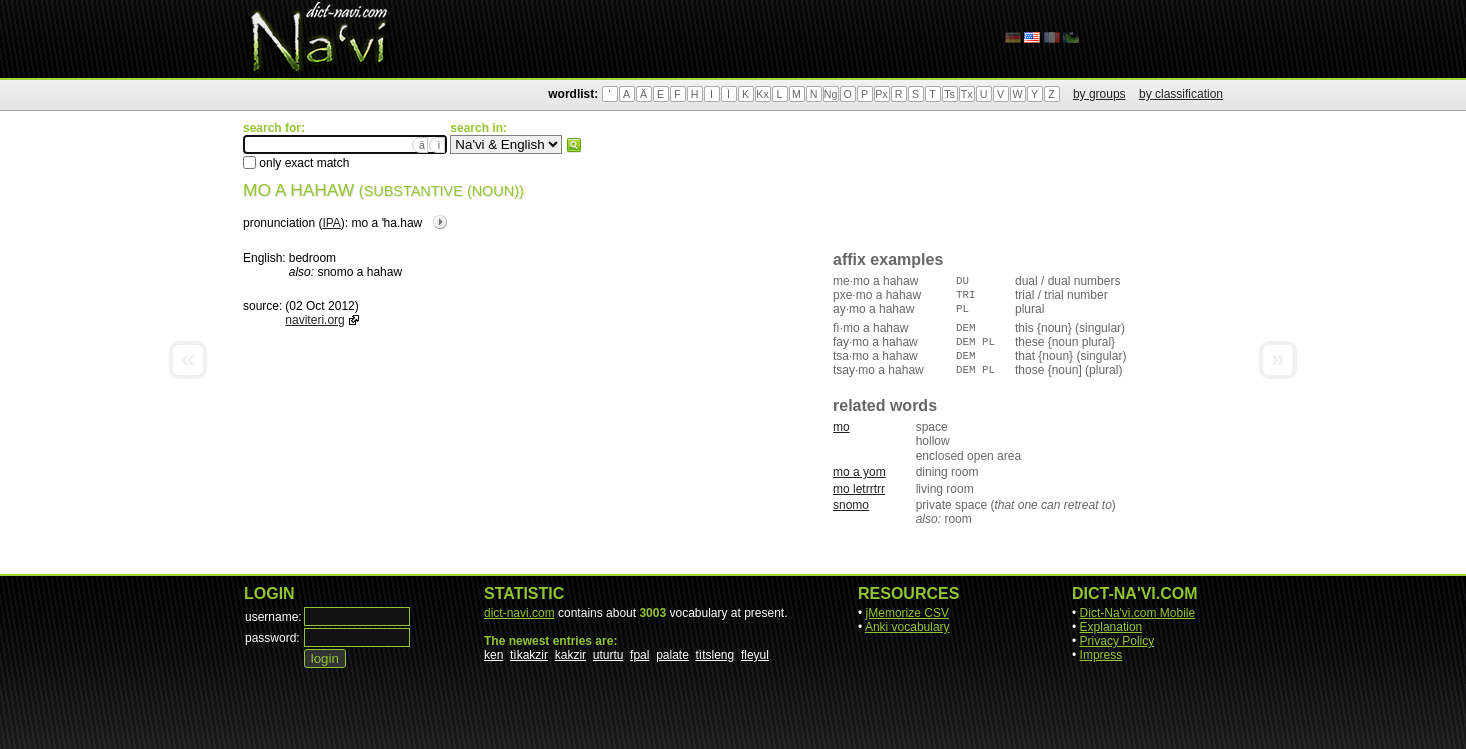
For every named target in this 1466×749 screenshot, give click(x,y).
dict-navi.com (519, 613)
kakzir (570, 655)
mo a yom (859, 472)
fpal (639, 655)
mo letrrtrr (859, 489)
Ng (831, 94)
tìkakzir (529, 655)
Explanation (1111, 627)
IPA (331, 223)
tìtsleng (715, 655)
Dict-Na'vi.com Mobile (1138, 613)
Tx (967, 94)
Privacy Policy (1117, 641)
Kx (762, 94)
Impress (1101, 655)
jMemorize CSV (907, 613)
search (574, 145)
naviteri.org (314, 320)
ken (493, 655)
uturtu (608, 655)
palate (672, 655)
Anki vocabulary (907, 627)
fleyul (755, 655)
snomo (851, 505)
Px (881, 94)
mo (841, 427)
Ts (949, 94)
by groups (1099, 94)
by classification (1181, 94)
